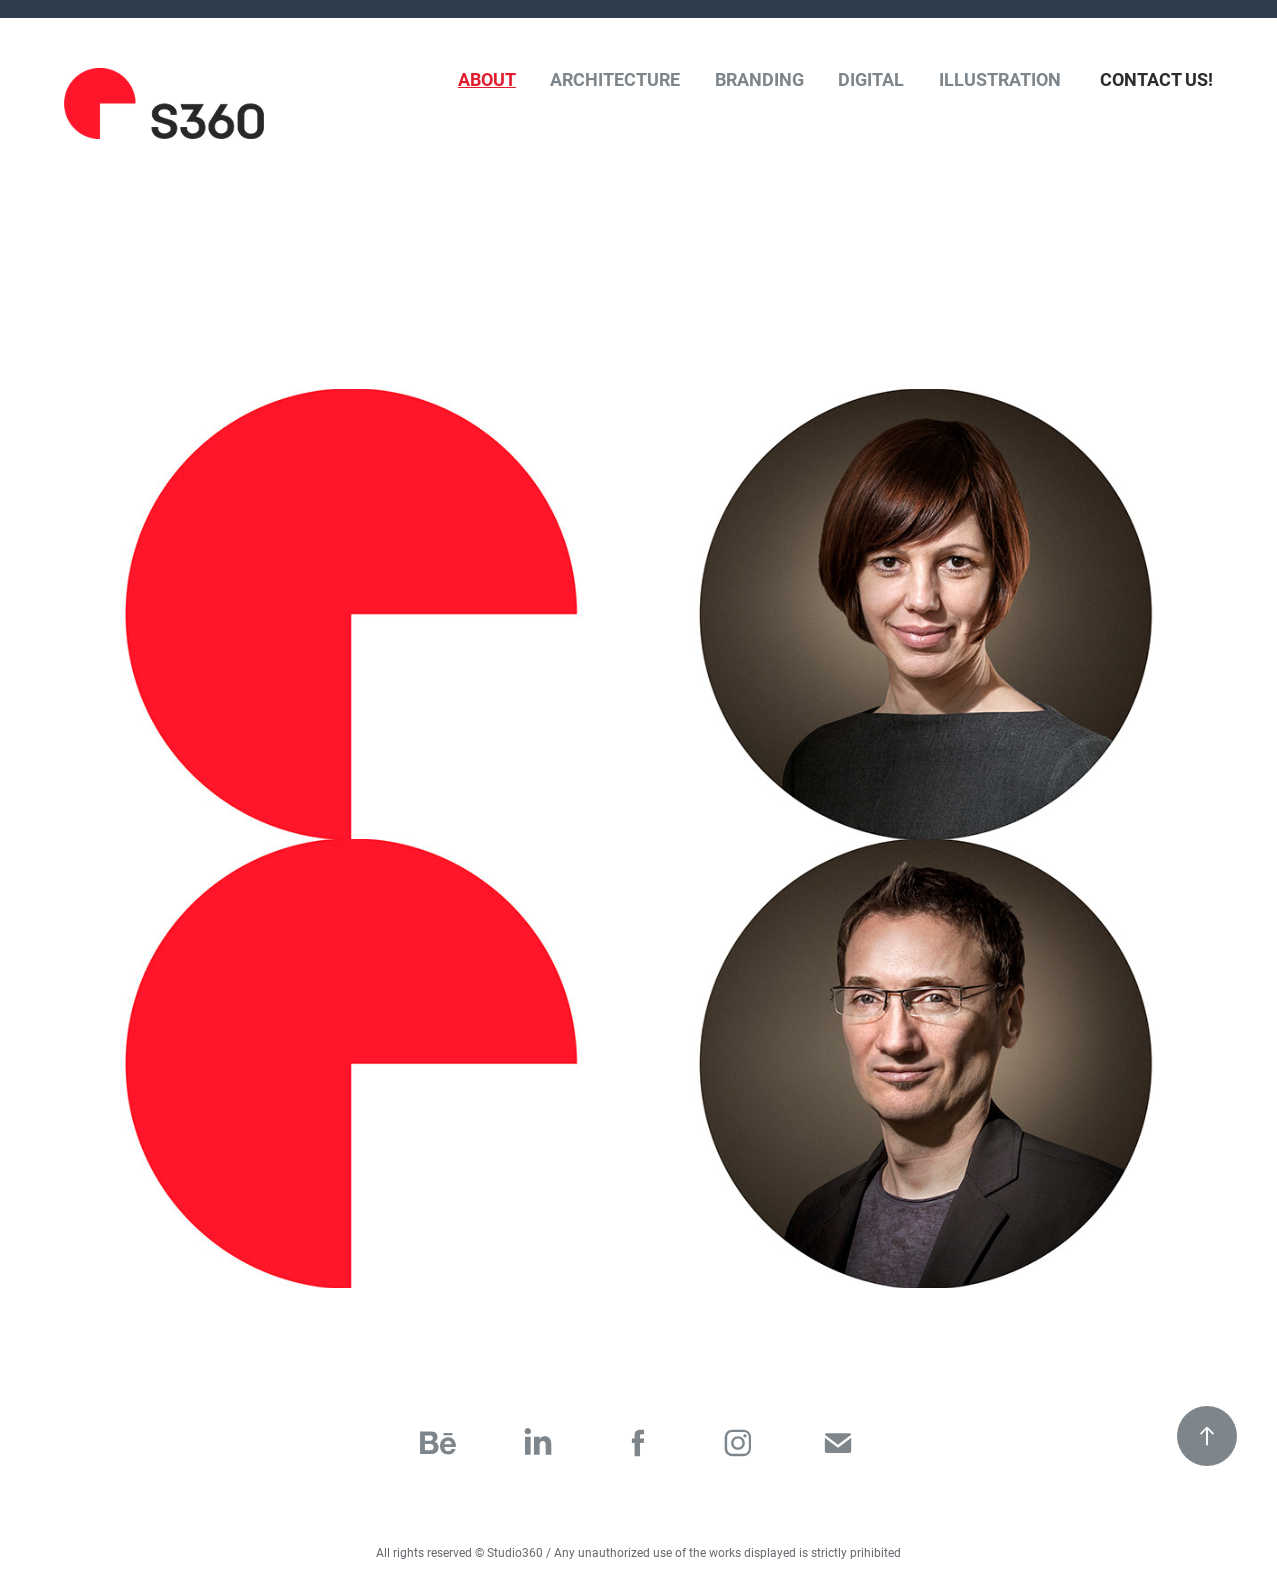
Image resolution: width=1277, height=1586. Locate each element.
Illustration (1000, 79)
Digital (871, 79)
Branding (759, 79)
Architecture (615, 79)
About (487, 79)
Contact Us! (1156, 79)
